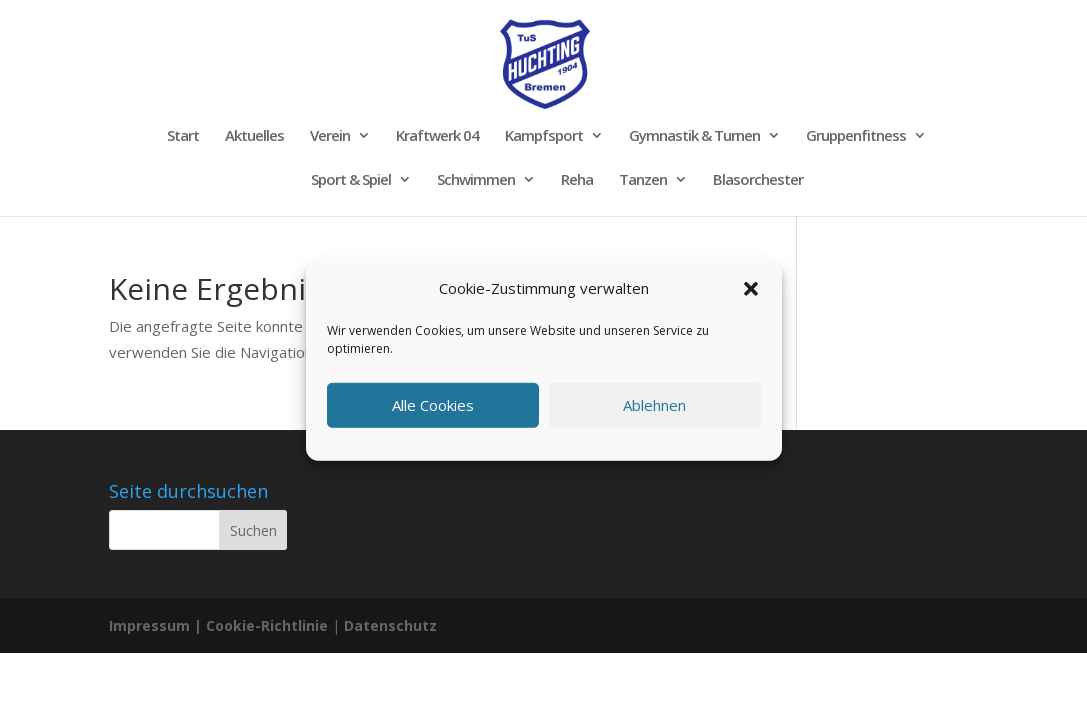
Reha (577, 180)
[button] (751, 289)
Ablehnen (654, 405)
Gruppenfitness (856, 136)
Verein (330, 136)
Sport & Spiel (351, 180)
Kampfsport (544, 136)
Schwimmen (476, 180)
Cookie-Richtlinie (269, 625)
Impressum (149, 625)
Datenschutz (390, 625)
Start (183, 136)
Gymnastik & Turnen (694, 136)
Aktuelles (254, 136)
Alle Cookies (433, 405)
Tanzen (643, 180)
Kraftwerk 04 (437, 136)
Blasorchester (758, 180)
